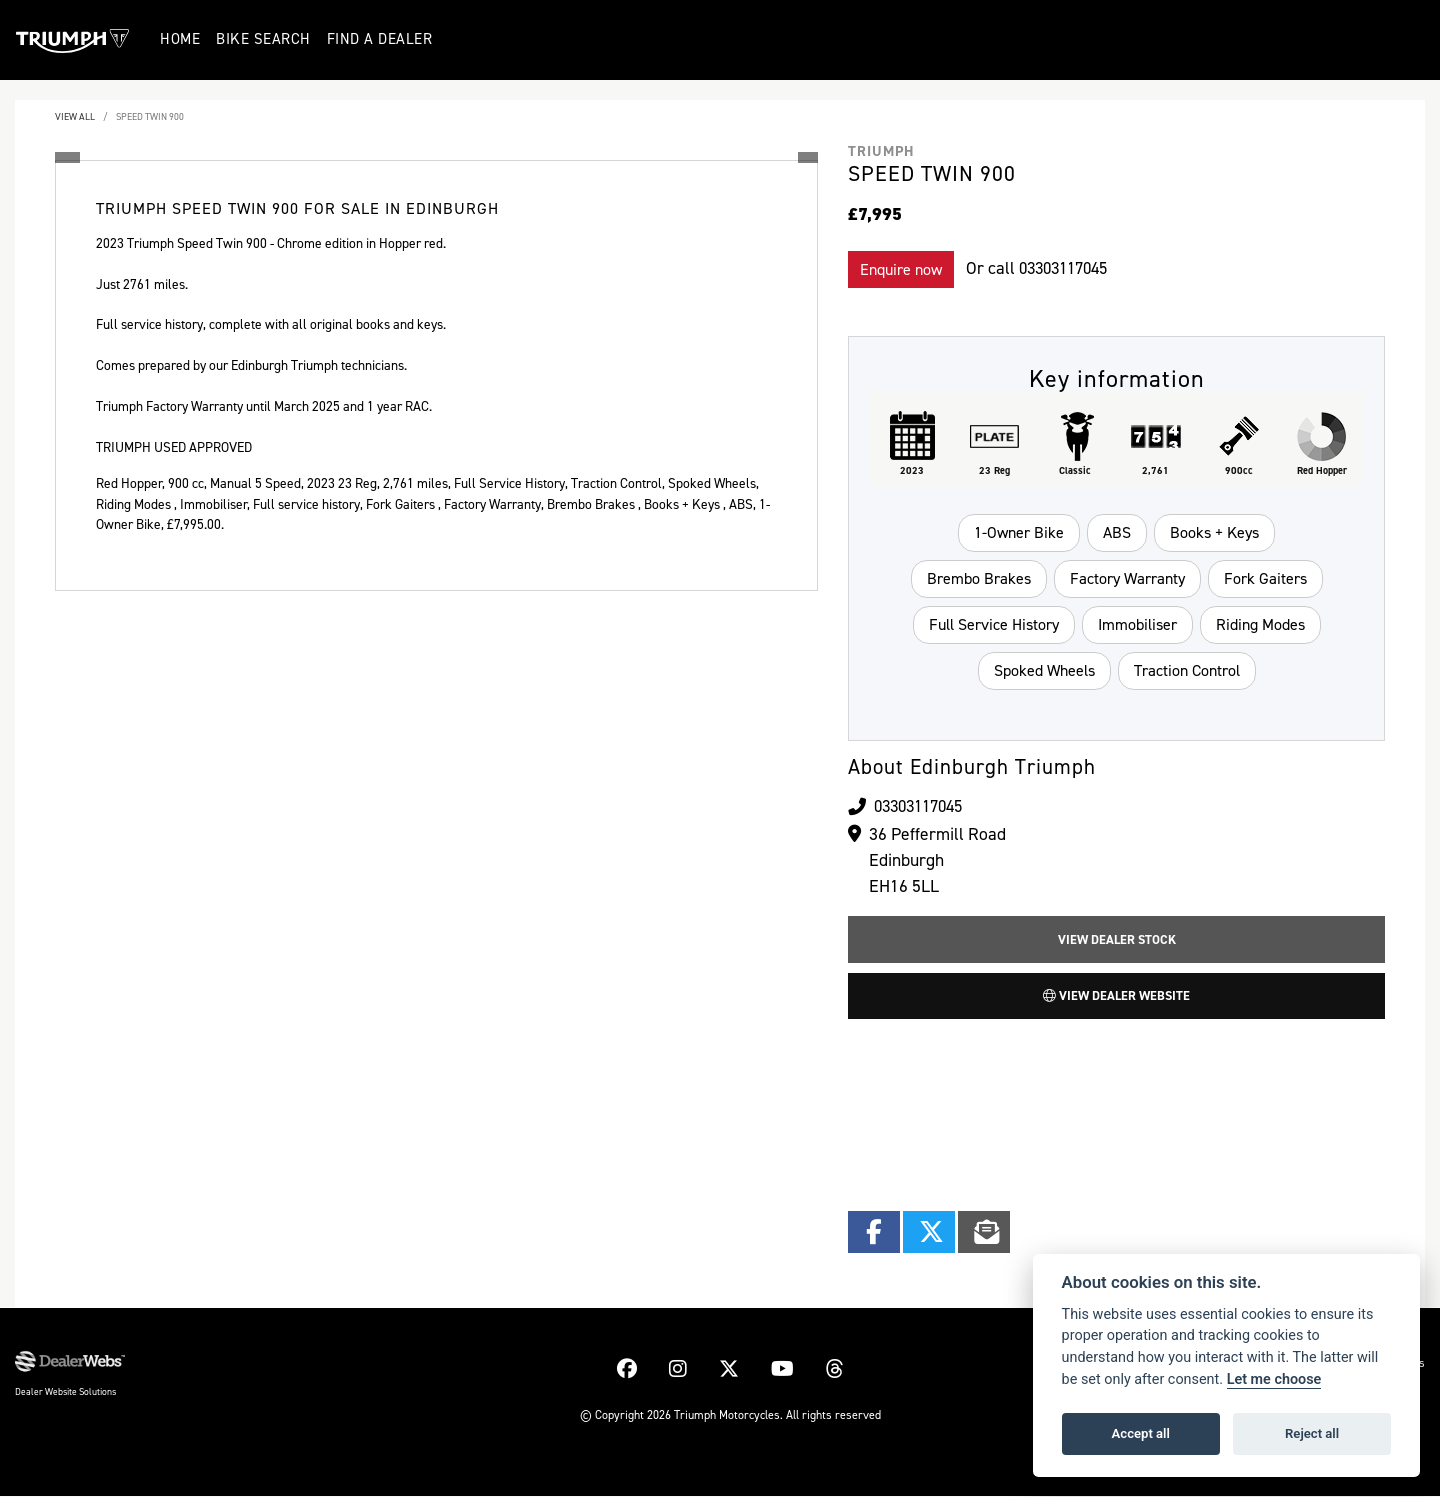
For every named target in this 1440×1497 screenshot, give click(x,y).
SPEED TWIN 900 (150, 116)
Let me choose (1274, 1379)
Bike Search (264, 39)
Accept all (1141, 1433)
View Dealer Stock (1117, 939)
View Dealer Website (1116, 996)
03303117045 (1068, 268)
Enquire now (901, 269)
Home (181, 39)
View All (75, 116)
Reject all (1312, 1433)
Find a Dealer (380, 39)
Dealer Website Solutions (65, 1392)
